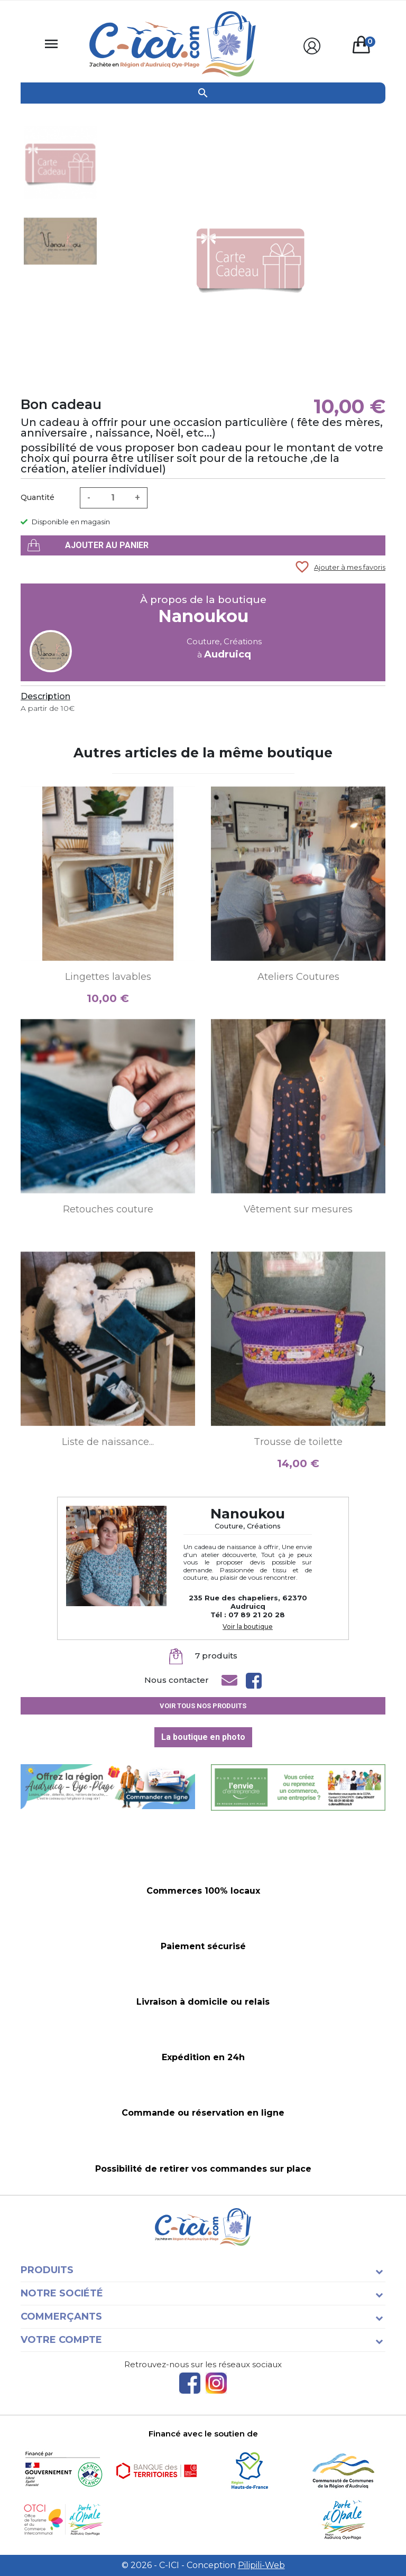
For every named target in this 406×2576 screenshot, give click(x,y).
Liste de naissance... (108, 1442)
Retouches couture (108, 1209)
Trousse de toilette (298, 1442)
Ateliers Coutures (298, 977)
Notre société (62, 2293)
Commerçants (61, 2316)
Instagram (216, 2383)
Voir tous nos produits (203, 1706)
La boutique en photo (203, 1737)
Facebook (189, 2383)
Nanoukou (203, 616)
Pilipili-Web (261, 2565)
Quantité (37, 497)
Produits (47, 2270)
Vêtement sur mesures (298, 1209)
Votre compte (61, 2340)
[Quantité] (112, 498)
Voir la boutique (248, 1626)
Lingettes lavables (108, 977)
